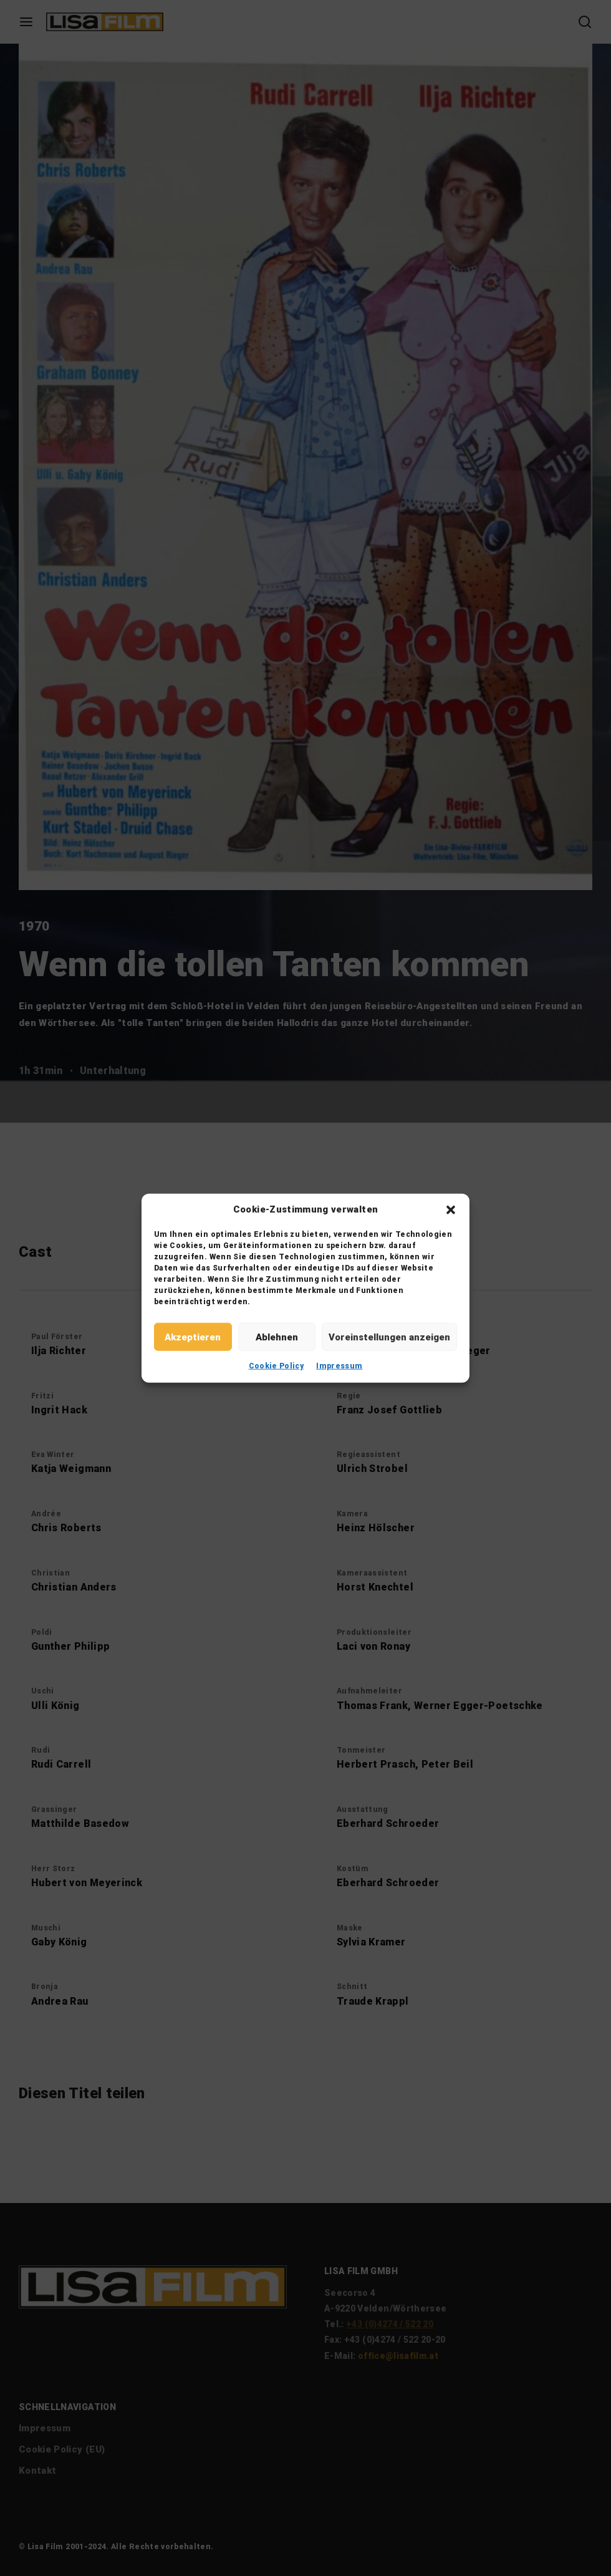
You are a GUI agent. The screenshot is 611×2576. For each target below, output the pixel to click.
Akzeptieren (193, 1336)
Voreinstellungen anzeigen (389, 1336)
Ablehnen (277, 1336)
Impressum (339, 1366)
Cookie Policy (276, 1366)
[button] (451, 1209)
